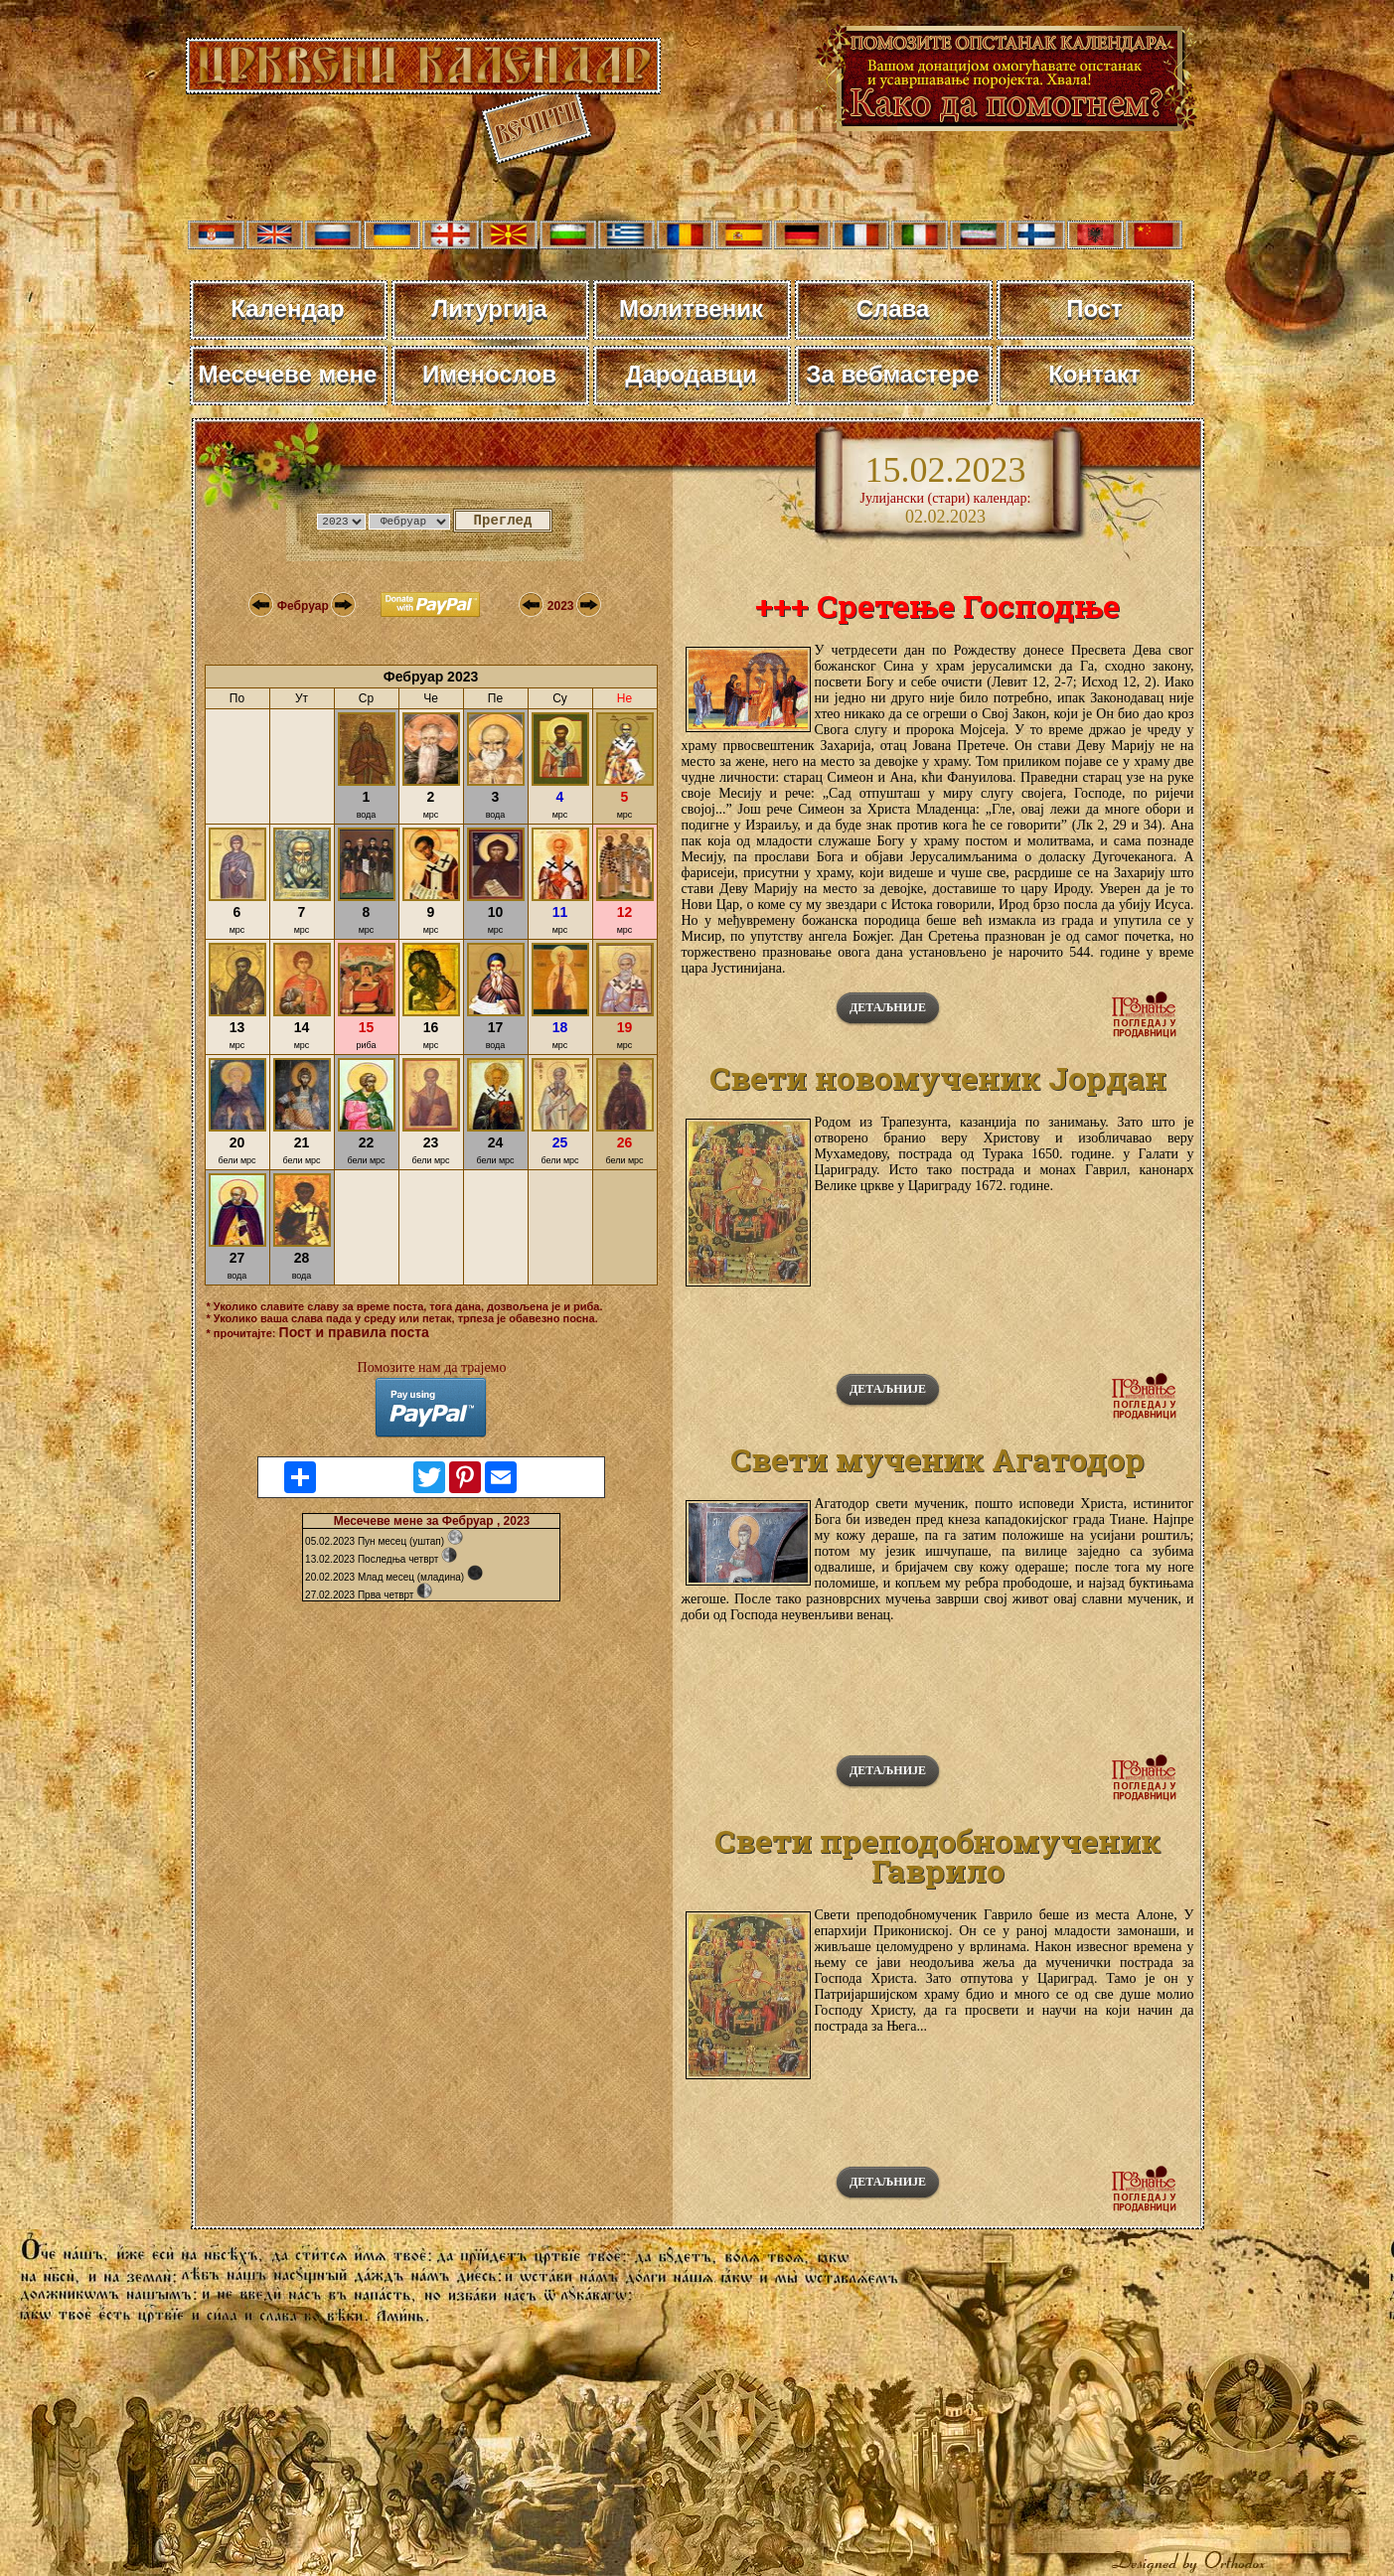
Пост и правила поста (354, 1332)
